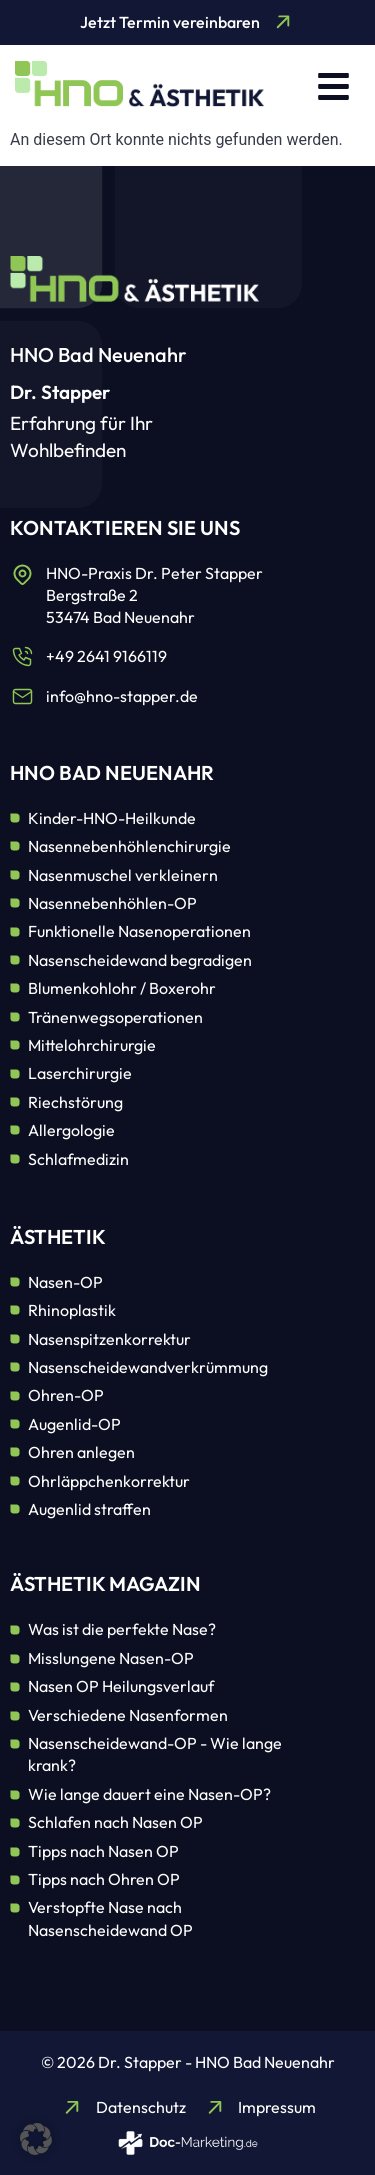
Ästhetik (58, 1236)
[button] (334, 86)
